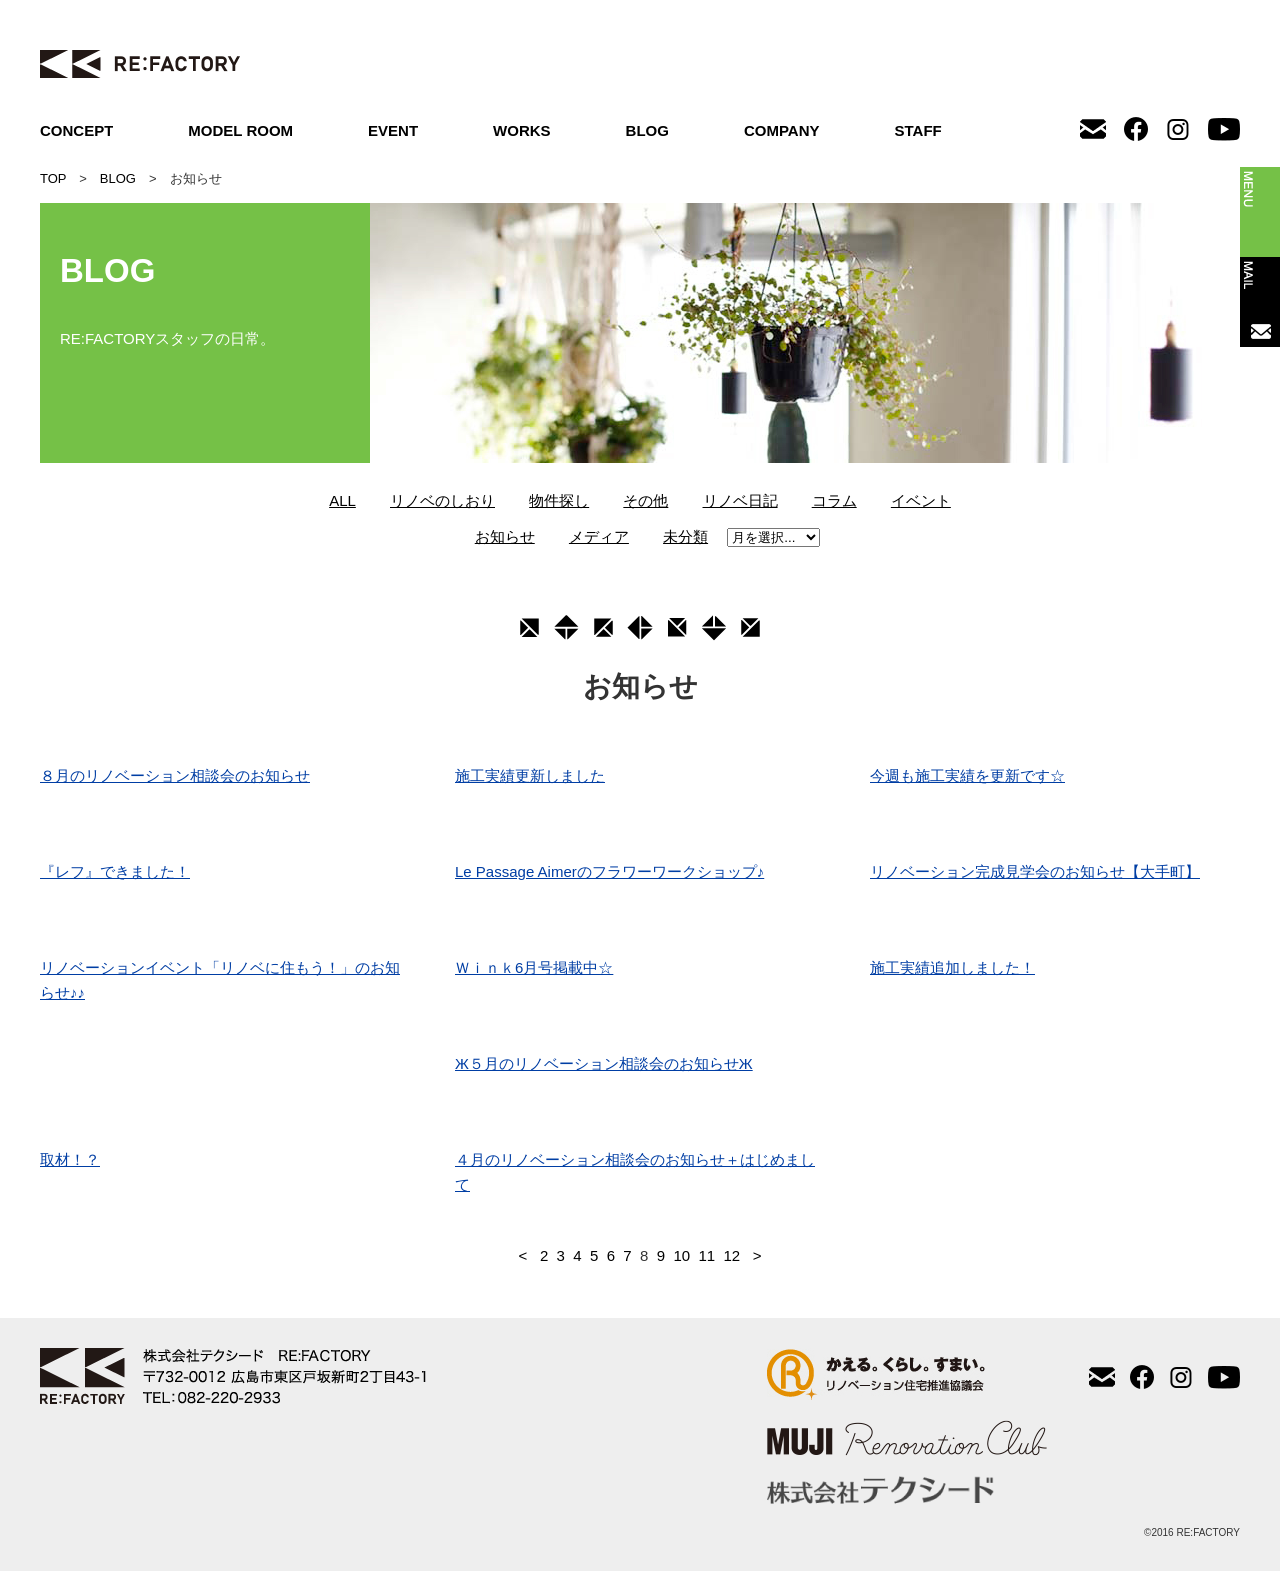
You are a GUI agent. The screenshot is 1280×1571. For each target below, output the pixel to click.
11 (706, 1255)
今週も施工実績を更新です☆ (967, 775)
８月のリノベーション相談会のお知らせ (175, 775)
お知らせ (505, 536)
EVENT (393, 130)
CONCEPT (76, 130)
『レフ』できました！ (115, 871)
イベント (921, 500)
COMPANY (782, 130)
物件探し (559, 500)
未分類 (685, 536)
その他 (645, 500)
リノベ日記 (740, 500)
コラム (834, 500)
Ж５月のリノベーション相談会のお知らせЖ (604, 1063)
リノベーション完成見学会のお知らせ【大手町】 (1035, 871)
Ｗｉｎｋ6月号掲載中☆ (534, 967)
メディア (599, 536)
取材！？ (70, 1159)
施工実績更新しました (530, 775)
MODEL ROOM (240, 130)
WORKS (522, 130)
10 (681, 1255)
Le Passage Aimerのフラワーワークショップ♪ (609, 871)
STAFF (918, 130)
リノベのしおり (442, 500)
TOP (53, 178)
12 (731, 1255)
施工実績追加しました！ (952, 967)
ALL (342, 500)
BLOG (647, 130)
